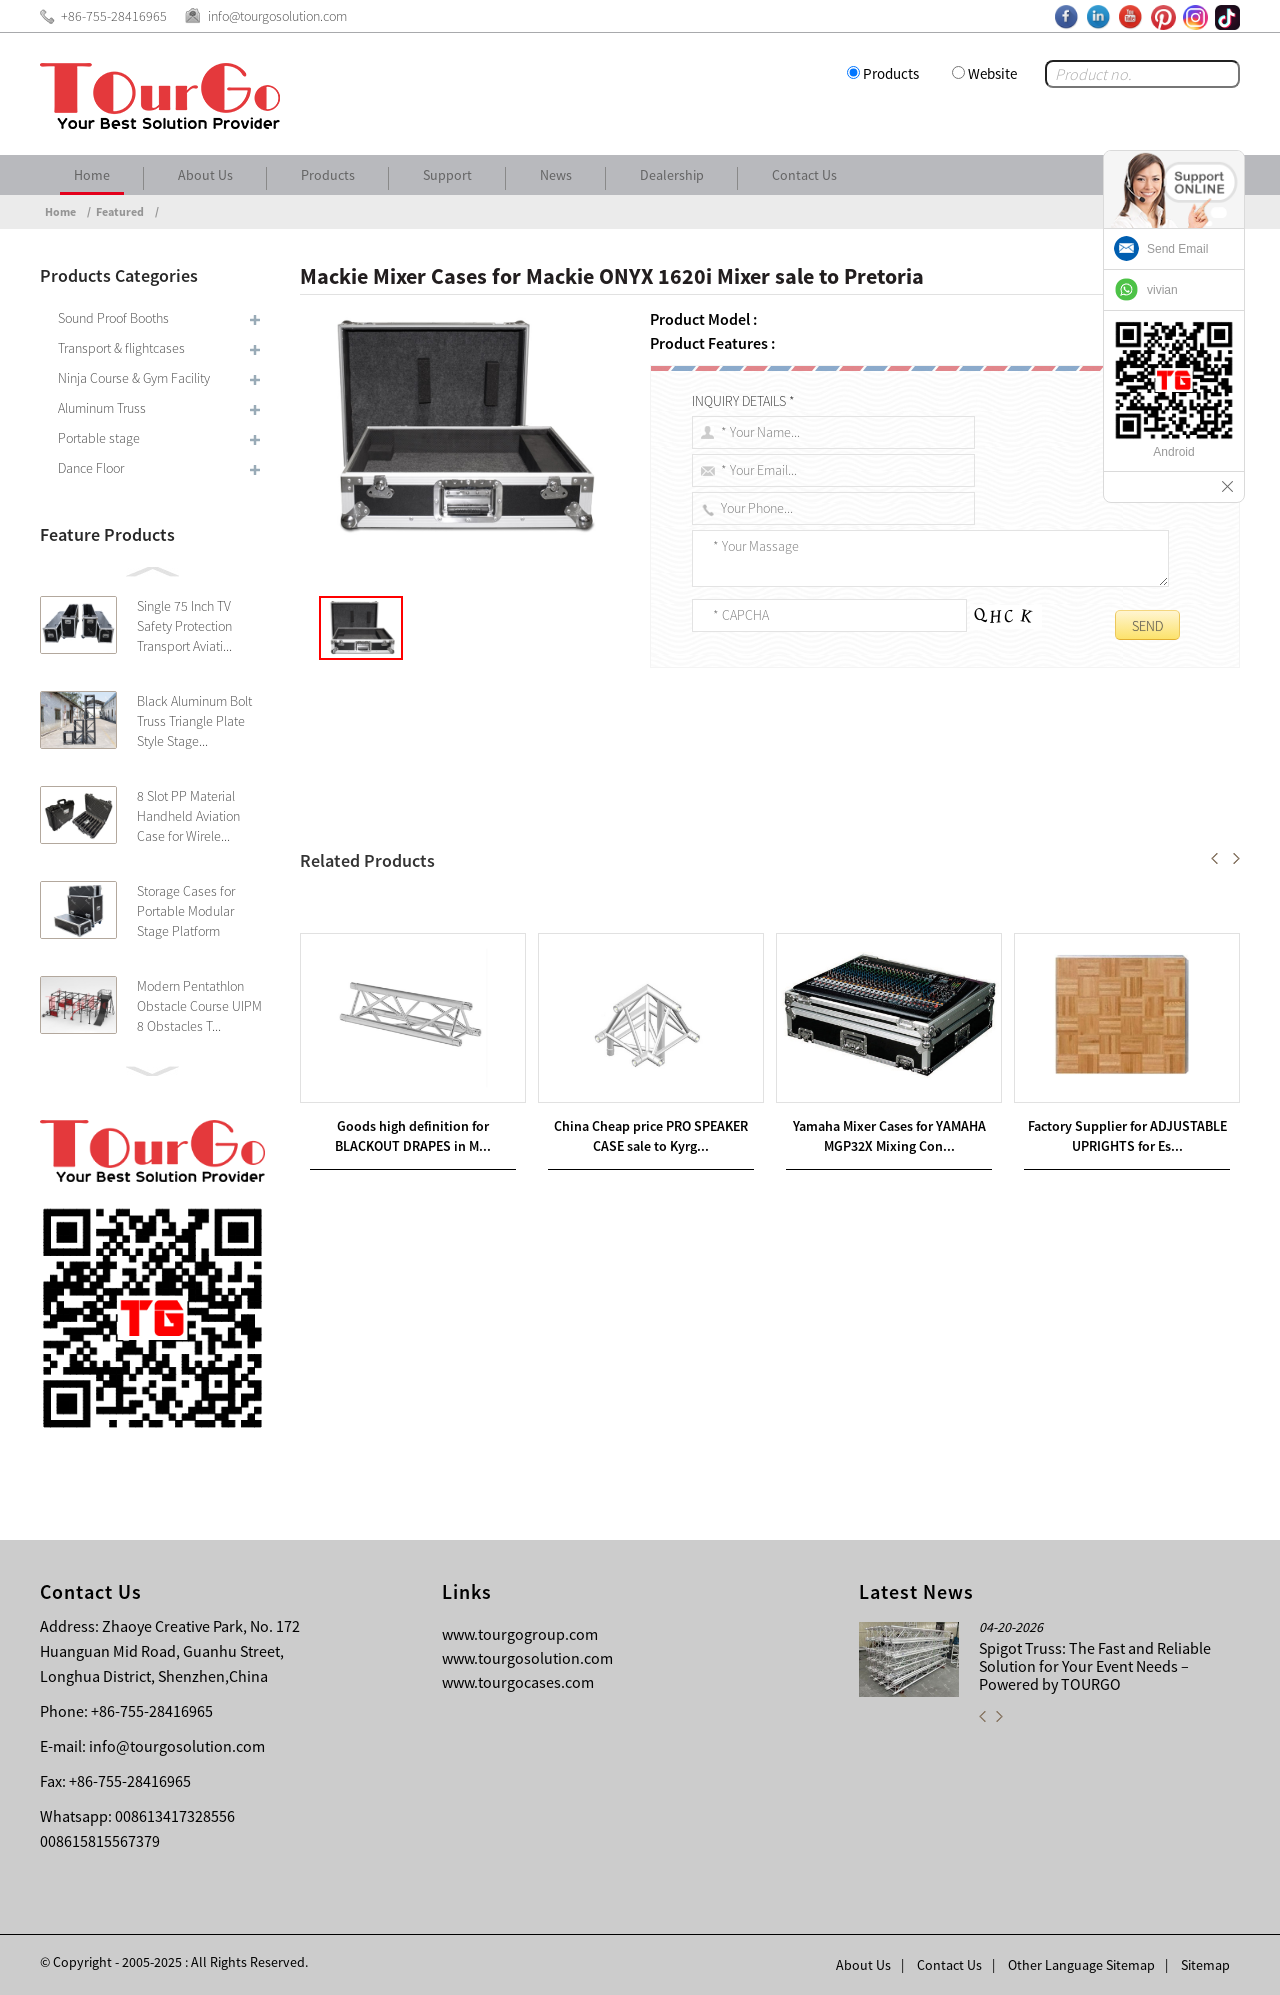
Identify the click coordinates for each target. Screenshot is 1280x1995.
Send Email (1177, 249)
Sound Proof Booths (113, 318)
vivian (1162, 290)
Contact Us (804, 175)
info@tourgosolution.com (177, 1746)
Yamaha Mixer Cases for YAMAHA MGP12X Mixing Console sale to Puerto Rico (587, 905)
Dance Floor (91, 468)
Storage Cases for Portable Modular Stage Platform (186, 911)
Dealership (672, 175)
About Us (205, 175)
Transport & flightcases (121, 348)
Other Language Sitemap (1081, 1965)
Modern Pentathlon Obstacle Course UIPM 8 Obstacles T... (199, 1006)
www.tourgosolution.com (527, 1658)
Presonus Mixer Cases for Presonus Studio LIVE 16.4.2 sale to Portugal (546, 929)
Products (891, 73)
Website (992, 73)
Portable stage (99, 438)
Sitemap (1205, 1965)
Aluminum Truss (102, 408)
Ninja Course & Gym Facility (134, 378)
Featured (120, 211)
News (556, 175)
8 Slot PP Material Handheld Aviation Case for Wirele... (188, 816)
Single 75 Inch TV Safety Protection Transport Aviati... (184, 626)
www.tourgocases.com (518, 1682)
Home (92, 175)
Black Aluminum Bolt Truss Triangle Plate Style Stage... (194, 721)
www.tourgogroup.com (520, 1634)
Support (447, 175)
